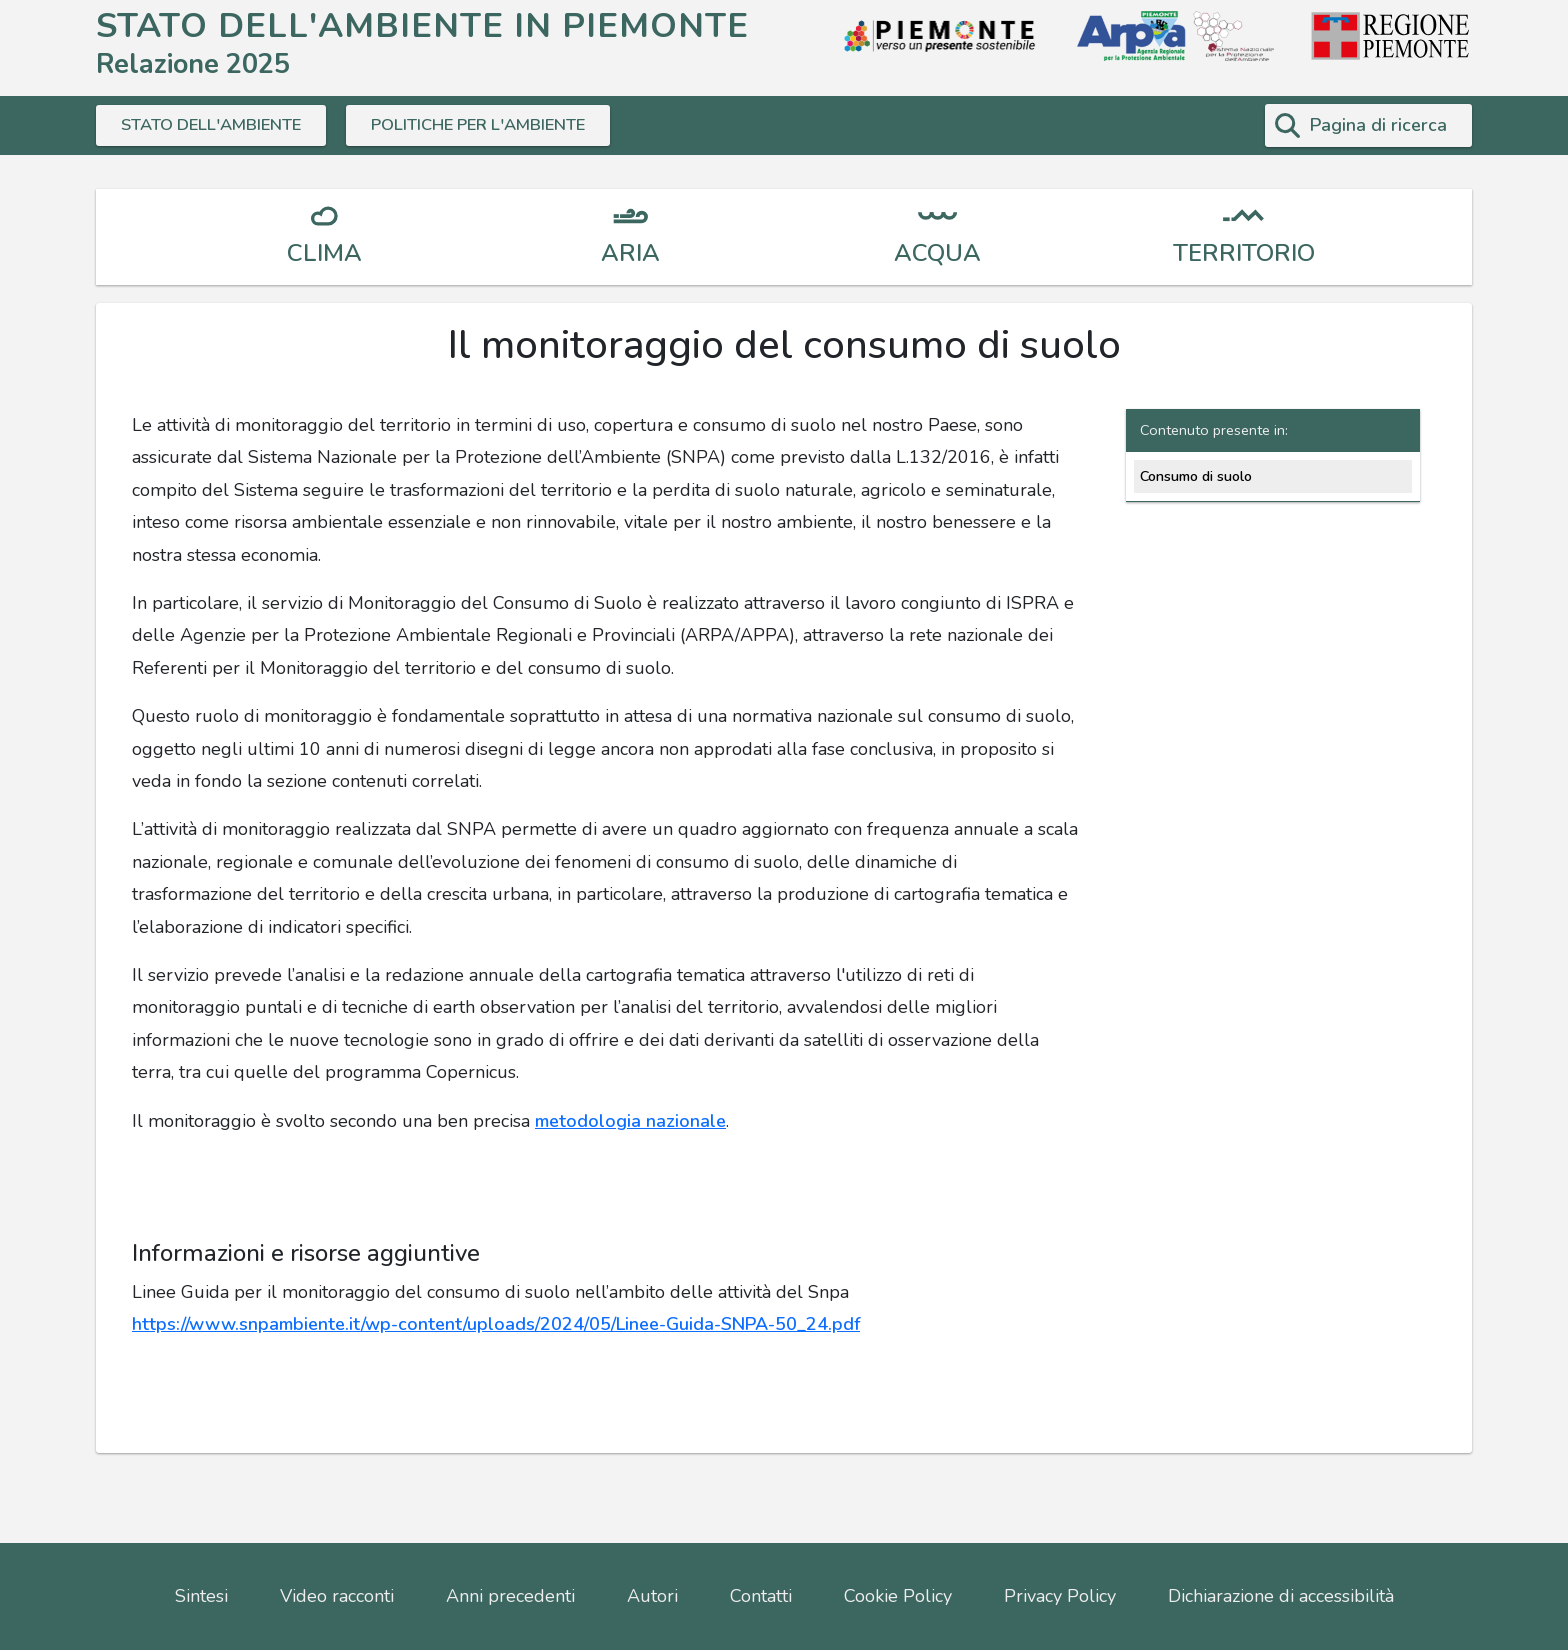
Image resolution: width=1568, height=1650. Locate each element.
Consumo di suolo (1196, 476)
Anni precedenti (510, 1596)
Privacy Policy (1060, 1596)
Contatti (761, 1596)
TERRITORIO (1244, 253)
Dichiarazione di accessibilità (1281, 1596)
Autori (652, 1596)
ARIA (630, 253)
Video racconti (337, 1596)
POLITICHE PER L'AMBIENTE (503, 125)
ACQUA (937, 253)
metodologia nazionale (630, 1121)
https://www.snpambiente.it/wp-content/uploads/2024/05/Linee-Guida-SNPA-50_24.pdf (496, 1324)
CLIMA (324, 253)
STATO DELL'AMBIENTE (219, 125)
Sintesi (201, 1596)
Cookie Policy (898, 1596)
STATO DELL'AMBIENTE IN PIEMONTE (422, 25)
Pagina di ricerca (1378, 125)
